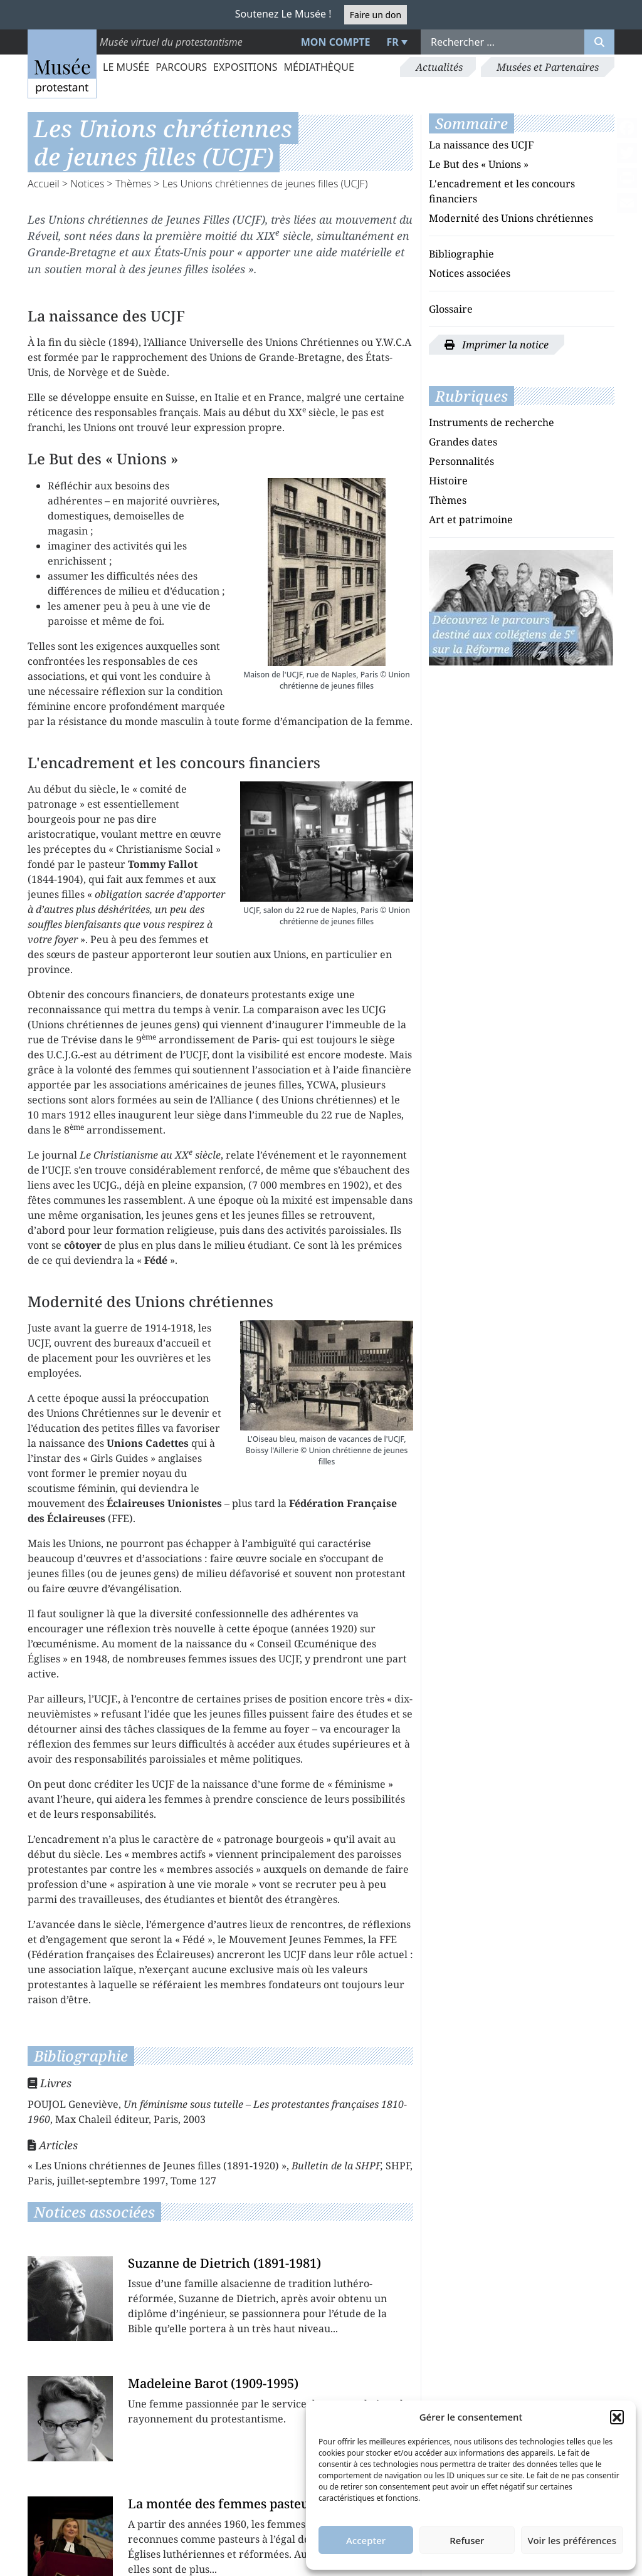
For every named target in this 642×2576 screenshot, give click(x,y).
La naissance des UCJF (481, 145)
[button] (617, 2417)
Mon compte (336, 42)
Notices (87, 183)
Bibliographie (461, 254)
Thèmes (133, 183)
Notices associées (469, 273)
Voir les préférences (572, 2540)
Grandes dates (463, 442)
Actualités (439, 67)
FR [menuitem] (393, 42)
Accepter (366, 2540)
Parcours (181, 67)
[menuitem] (396, 42)
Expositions (245, 67)
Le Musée (126, 67)
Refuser (467, 2540)
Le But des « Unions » (479, 164)
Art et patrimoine (471, 519)
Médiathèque (318, 67)
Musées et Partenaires (548, 67)
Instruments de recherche (491, 422)
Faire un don (375, 15)
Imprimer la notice (497, 345)
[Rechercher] (599, 42)
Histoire (448, 481)
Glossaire (451, 309)
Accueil (44, 183)
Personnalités (461, 461)
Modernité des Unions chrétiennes (511, 218)
